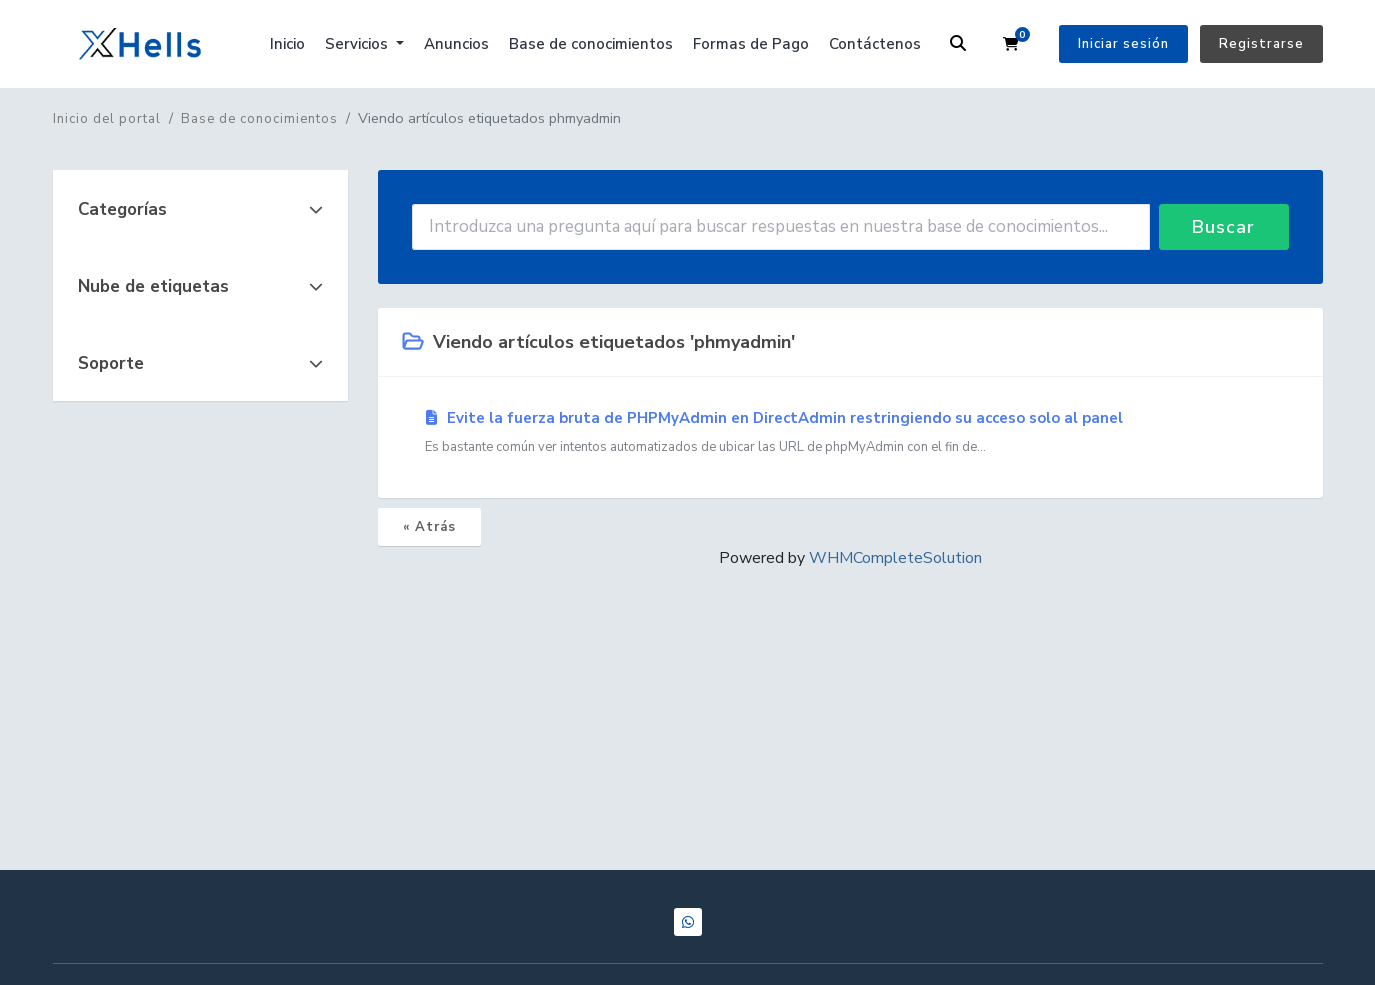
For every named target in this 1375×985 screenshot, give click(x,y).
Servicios (358, 44)
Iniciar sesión (1123, 44)
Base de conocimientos (591, 44)
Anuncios (456, 44)
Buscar (1223, 227)
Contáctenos (875, 44)
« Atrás (429, 527)
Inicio (287, 44)
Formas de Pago (751, 44)
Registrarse (1261, 44)
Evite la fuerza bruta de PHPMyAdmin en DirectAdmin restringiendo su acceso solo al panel (850, 433)
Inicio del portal (107, 119)
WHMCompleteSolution (895, 558)
